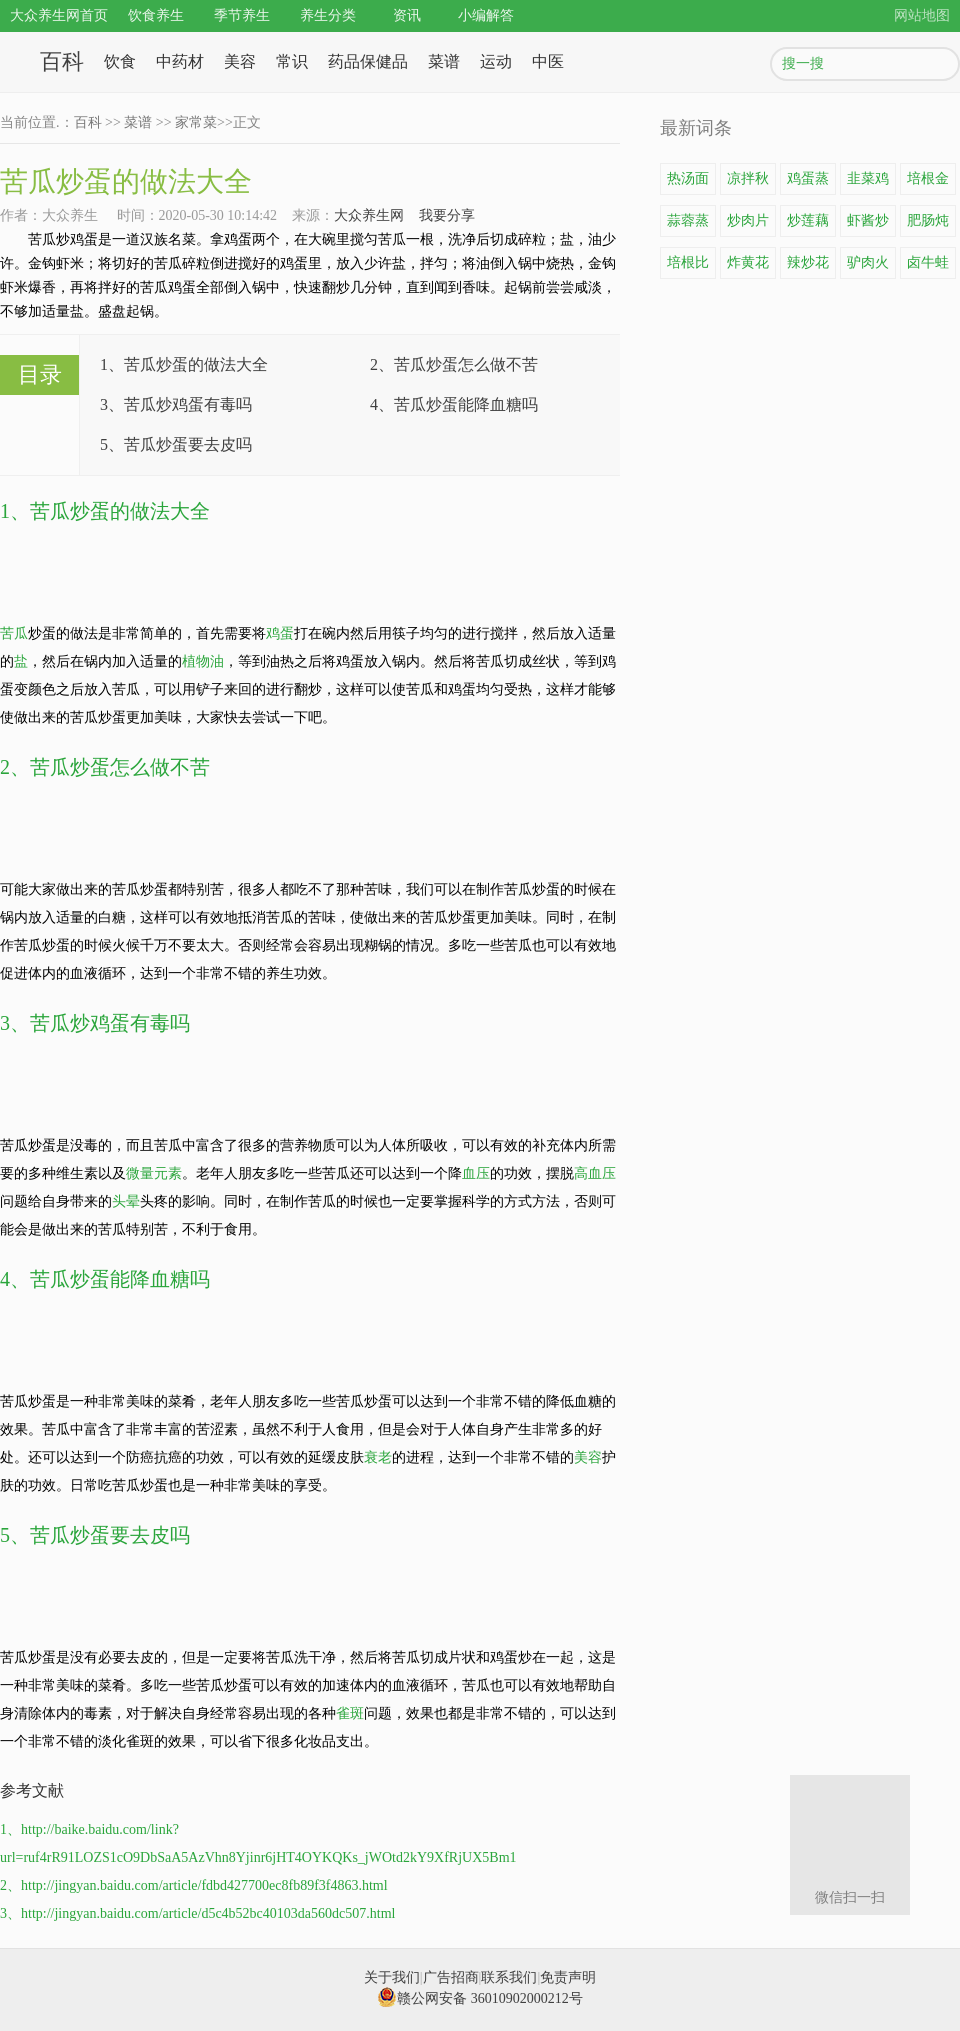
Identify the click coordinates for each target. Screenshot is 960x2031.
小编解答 (486, 15)
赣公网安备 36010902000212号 (480, 1998)
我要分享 (447, 215)
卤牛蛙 (928, 262)
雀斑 (350, 1713)
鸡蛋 (280, 633)
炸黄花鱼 (748, 267)
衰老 (378, 1457)
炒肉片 (748, 220)
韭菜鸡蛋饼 (868, 183)
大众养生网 (369, 215)
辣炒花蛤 (808, 267)
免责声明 (568, 1977)
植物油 (203, 661)
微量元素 (154, 1173)
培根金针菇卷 (928, 183)
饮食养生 (156, 15)
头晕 (126, 1201)
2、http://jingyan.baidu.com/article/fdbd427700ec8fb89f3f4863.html (194, 1885)
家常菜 (196, 122)
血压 (476, 1173)
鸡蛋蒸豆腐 (808, 183)
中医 (548, 61)
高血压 (595, 1173)
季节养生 (242, 15)
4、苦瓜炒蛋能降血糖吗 (454, 404)
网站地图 (922, 15)
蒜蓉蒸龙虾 (688, 225)
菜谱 (444, 61)
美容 (240, 61)
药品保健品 (368, 61)
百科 (62, 61)
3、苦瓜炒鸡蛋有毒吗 (176, 404)
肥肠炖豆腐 (928, 225)
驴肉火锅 (868, 267)
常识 (292, 61)
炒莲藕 (808, 220)
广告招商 (451, 1977)
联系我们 (509, 1977)
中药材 (180, 61)
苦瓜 (14, 633)
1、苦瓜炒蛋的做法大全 (184, 364)
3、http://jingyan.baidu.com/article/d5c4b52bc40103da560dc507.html (197, 1913)
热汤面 (688, 178)
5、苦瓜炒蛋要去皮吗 (176, 444)
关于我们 (392, 1977)
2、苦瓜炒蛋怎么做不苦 (454, 364)
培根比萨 (688, 267)
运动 (496, 61)
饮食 (120, 61)
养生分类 (328, 15)
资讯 (407, 15)
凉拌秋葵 (748, 183)
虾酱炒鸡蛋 (868, 225)
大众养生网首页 (59, 15)
